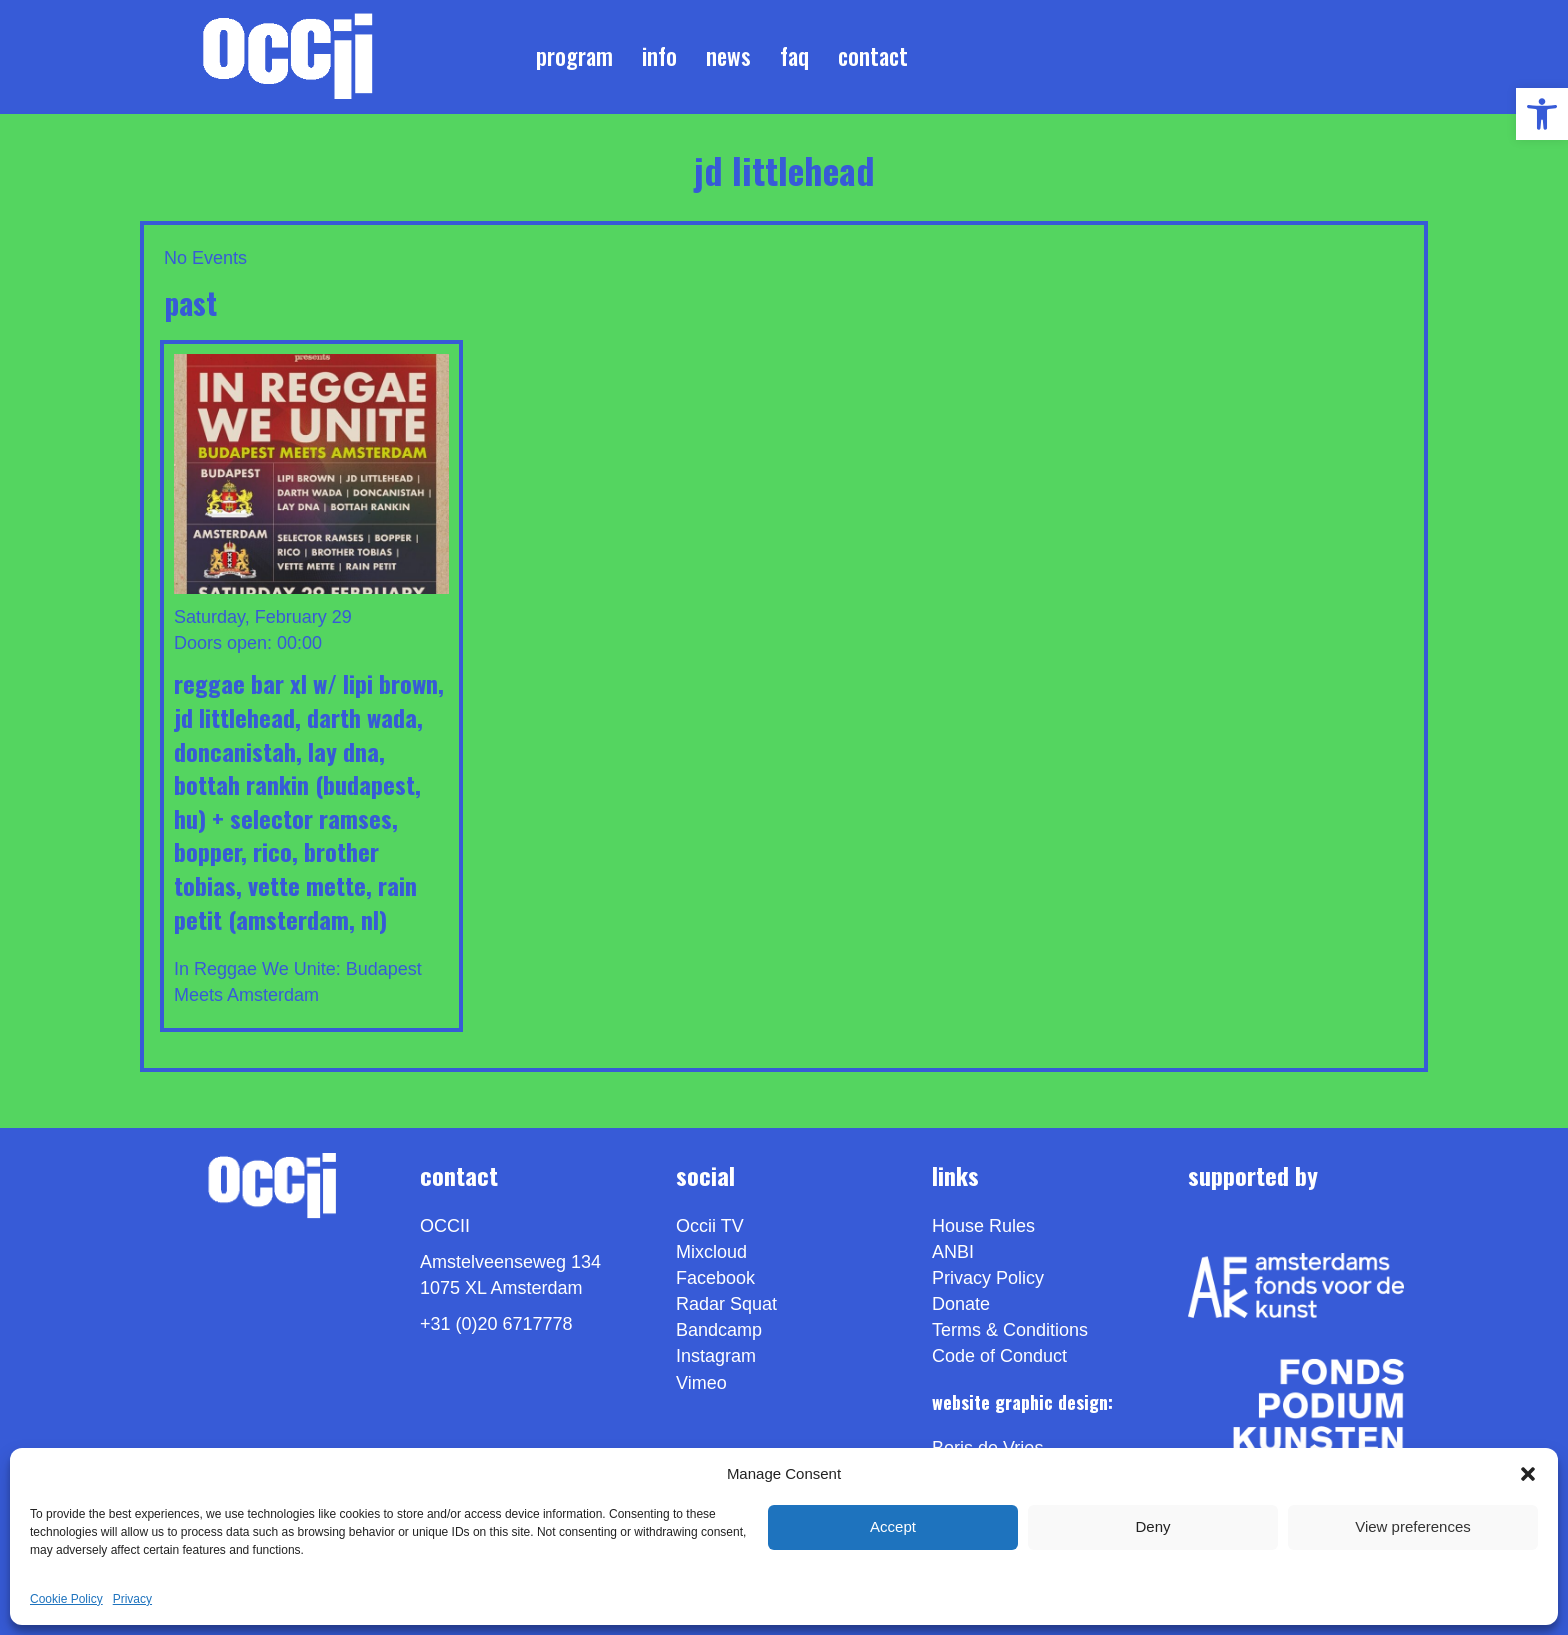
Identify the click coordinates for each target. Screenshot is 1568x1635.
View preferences (1413, 1526)
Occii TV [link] (710, 1226)
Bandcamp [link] (719, 1330)
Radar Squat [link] (726, 1304)
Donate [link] (961, 1304)
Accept (893, 1526)
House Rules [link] (983, 1226)
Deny (1152, 1526)
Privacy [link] (132, 1599)
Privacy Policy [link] (988, 1278)
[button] (1528, 1474)
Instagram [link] (716, 1356)
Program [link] (574, 56)
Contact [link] (873, 56)
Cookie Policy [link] (66, 1599)
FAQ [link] (794, 56)
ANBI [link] (953, 1252)
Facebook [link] (715, 1278)
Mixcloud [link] (711, 1252)
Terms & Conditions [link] (1010, 1330)
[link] (1542, 114)
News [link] (728, 56)
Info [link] (659, 56)
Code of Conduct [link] (999, 1356)
